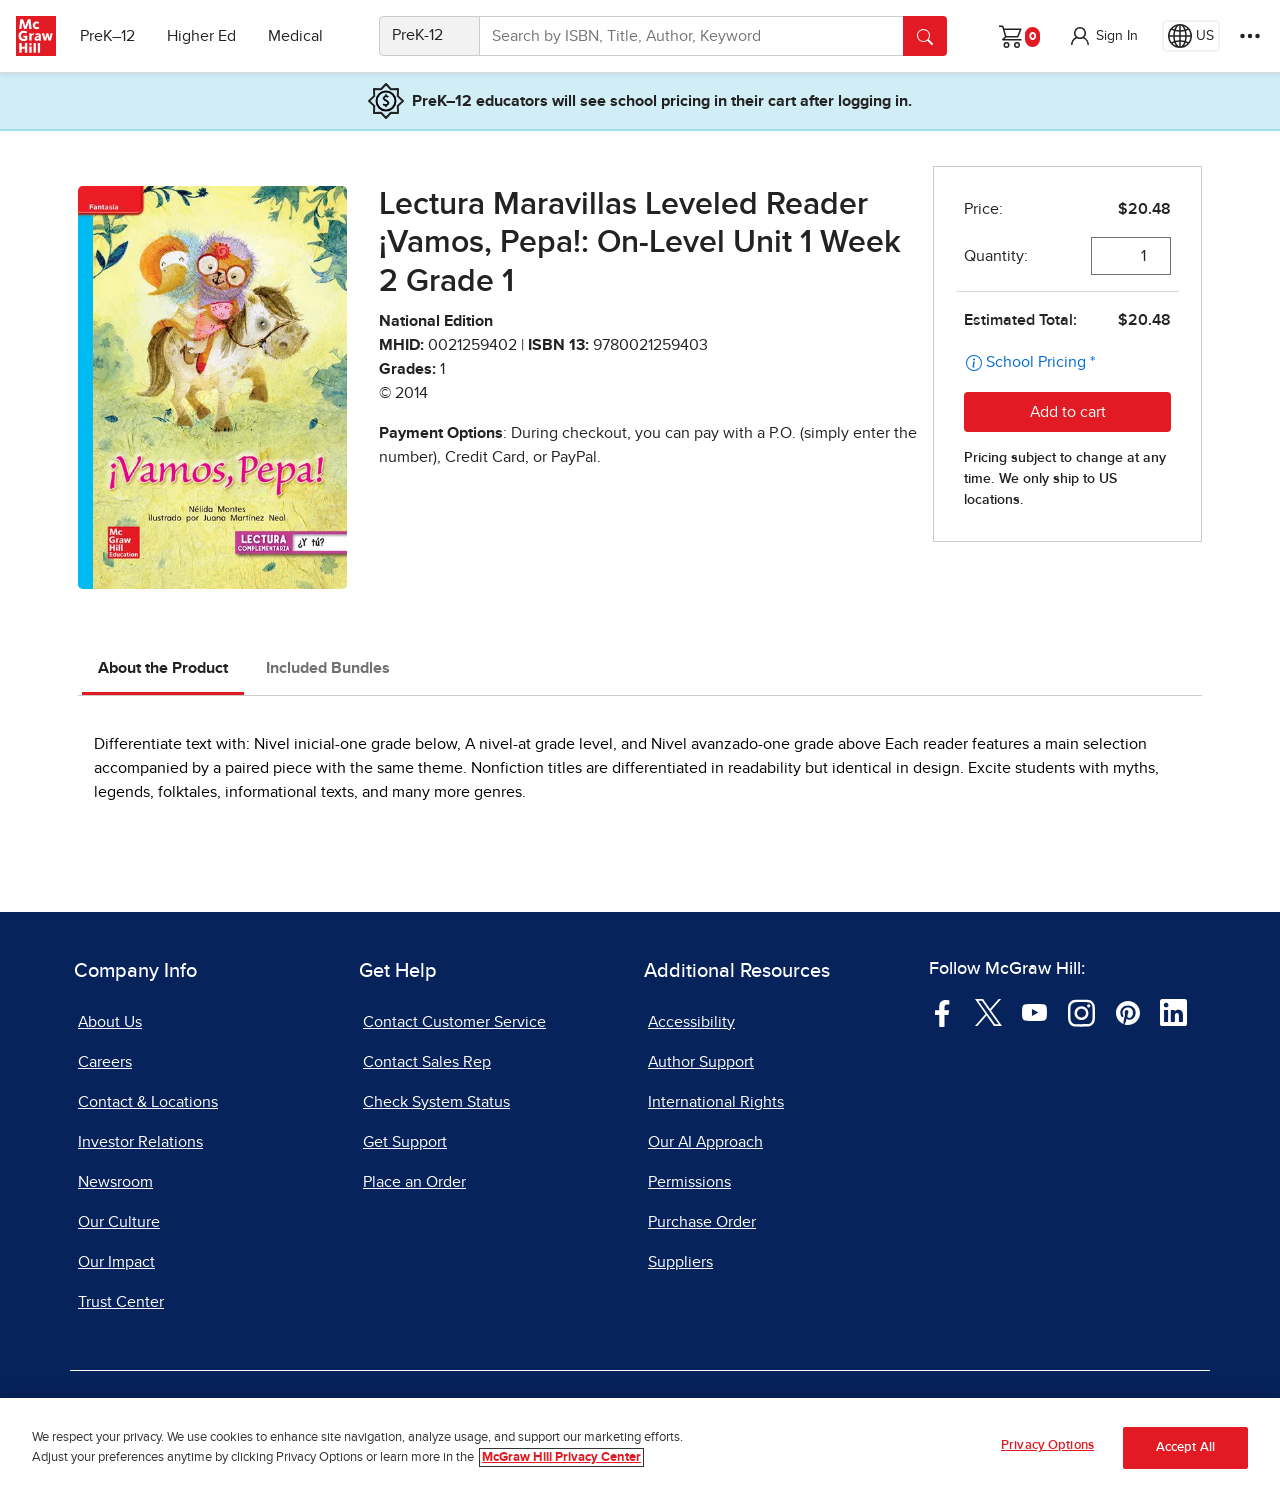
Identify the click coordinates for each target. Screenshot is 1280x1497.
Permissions (689, 1182)
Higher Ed (201, 36)
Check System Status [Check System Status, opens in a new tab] (436, 1102)
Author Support (701, 1062)
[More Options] (1250, 36)
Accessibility (691, 1022)
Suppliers (680, 1262)
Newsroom (115, 1182)
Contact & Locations (148, 1102)
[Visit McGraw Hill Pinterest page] (1127, 1012)
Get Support (405, 1142)
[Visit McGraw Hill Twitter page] (988, 1012)
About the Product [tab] (163, 668)
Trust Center (121, 1302)
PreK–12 (107, 36)
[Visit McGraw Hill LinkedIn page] (1173, 1012)
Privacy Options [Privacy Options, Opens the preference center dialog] (1047, 1445)
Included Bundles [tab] (328, 668)
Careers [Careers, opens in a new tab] (105, 1062)
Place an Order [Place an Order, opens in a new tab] (414, 1182)
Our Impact (116, 1262)
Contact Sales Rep (427, 1062)
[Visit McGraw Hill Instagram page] (1081, 1012)
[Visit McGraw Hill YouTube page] (1034, 1012)
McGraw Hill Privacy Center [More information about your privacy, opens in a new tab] (561, 1457)
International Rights (716, 1102)
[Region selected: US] (1191, 36)
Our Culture (119, 1222)
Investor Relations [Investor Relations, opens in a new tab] (140, 1142)
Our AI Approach (705, 1142)
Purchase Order (702, 1222)
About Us (110, 1022)
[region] (640, 1447)
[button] (1103, 36)
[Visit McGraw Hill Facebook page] (942, 1012)
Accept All (1185, 1447)
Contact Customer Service (454, 1022)
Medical (295, 36)
